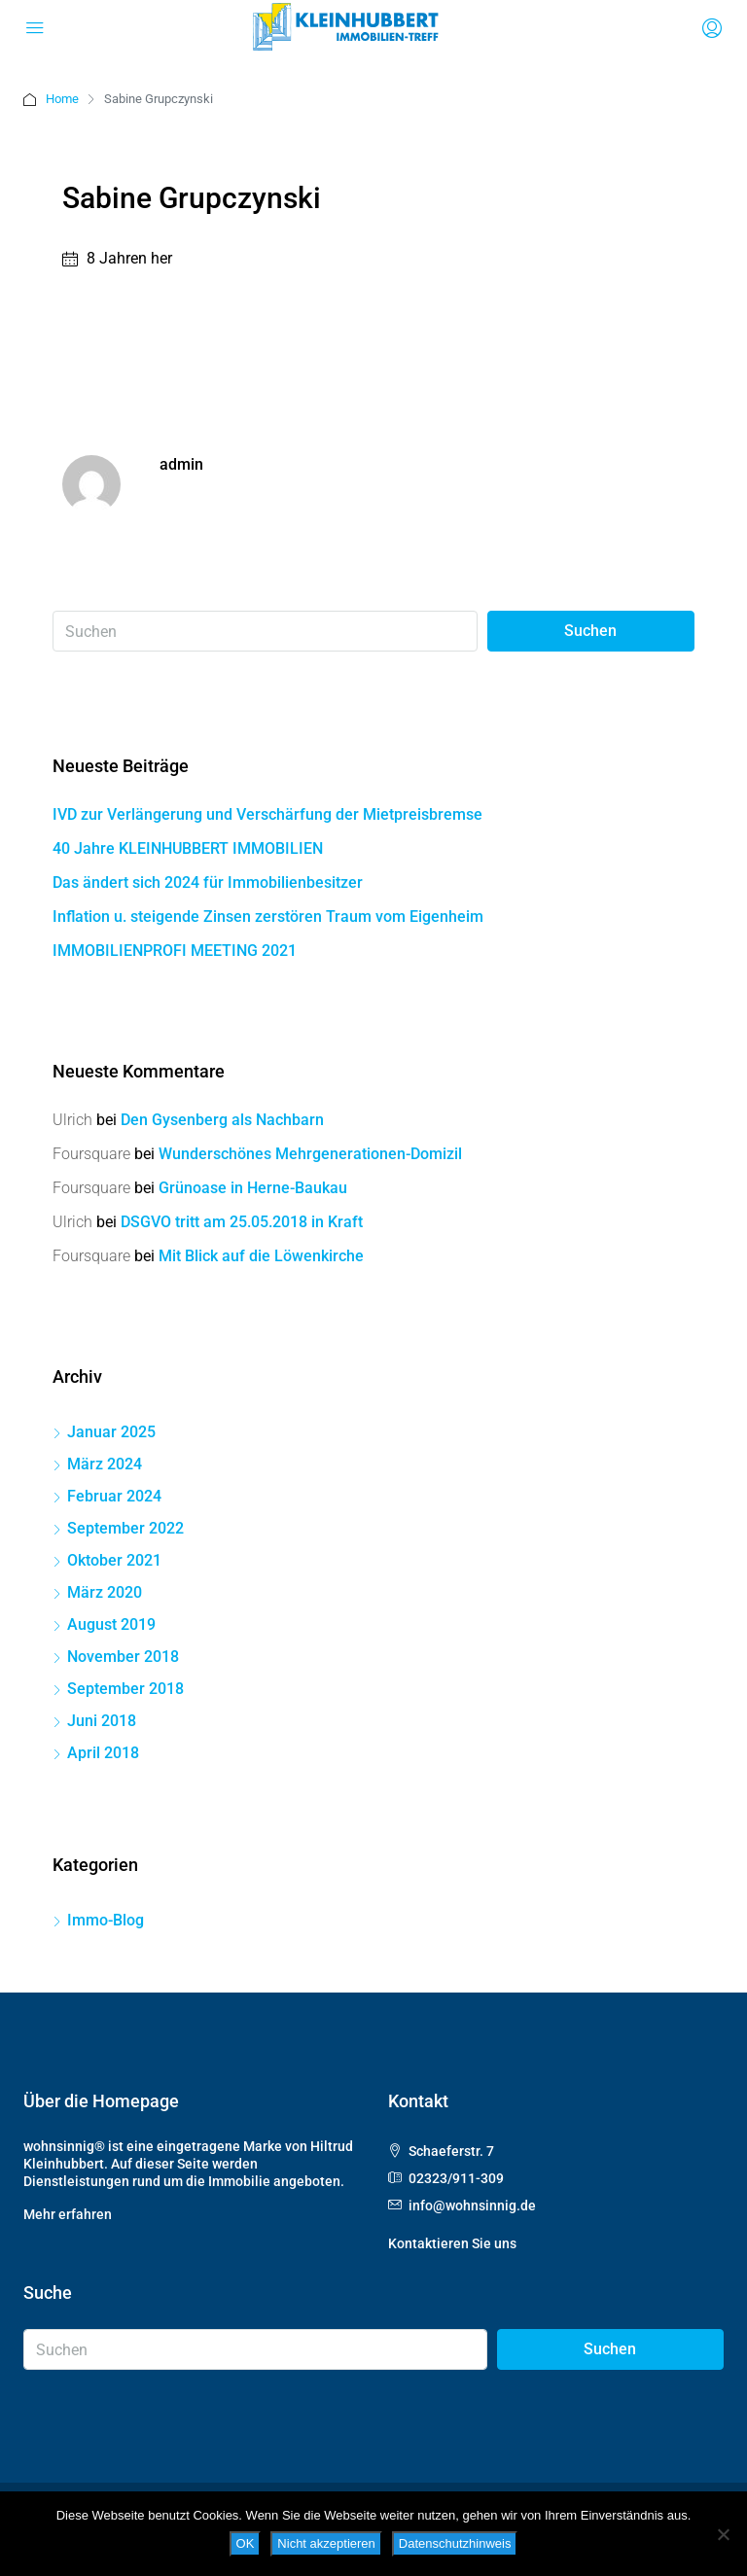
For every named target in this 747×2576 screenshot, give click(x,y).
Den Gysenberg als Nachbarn (222, 1120)
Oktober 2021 (114, 1560)
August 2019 (111, 1624)
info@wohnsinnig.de (472, 2205)
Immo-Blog (105, 1920)
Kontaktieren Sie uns (452, 2243)
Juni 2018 (101, 1720)
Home (62, 98)
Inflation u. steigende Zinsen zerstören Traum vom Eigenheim (268, 916)
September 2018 (125, 1688)
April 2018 (103, 1753)
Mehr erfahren (67, 2214)
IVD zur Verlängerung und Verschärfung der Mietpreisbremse (267, 814)
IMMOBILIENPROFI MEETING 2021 (175, 950)
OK (245, 2543)
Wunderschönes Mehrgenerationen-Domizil (310, 1154)
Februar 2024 (114, 1496)
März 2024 (104, 1464)
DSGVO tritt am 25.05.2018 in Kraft (242, 1222)
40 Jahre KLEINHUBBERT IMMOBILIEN (188, 848)
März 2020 (104, 1592)
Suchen (590, 630)
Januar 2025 (111, 1432)
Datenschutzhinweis (455, 2543)
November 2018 (123, 1656)
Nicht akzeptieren (325, 2543)
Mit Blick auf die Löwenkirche (261, 1256)
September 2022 (125, 1528)
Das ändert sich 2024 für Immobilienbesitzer (208, 882)
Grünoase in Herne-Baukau (253, 1188)
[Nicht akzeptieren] (722, 2534)
